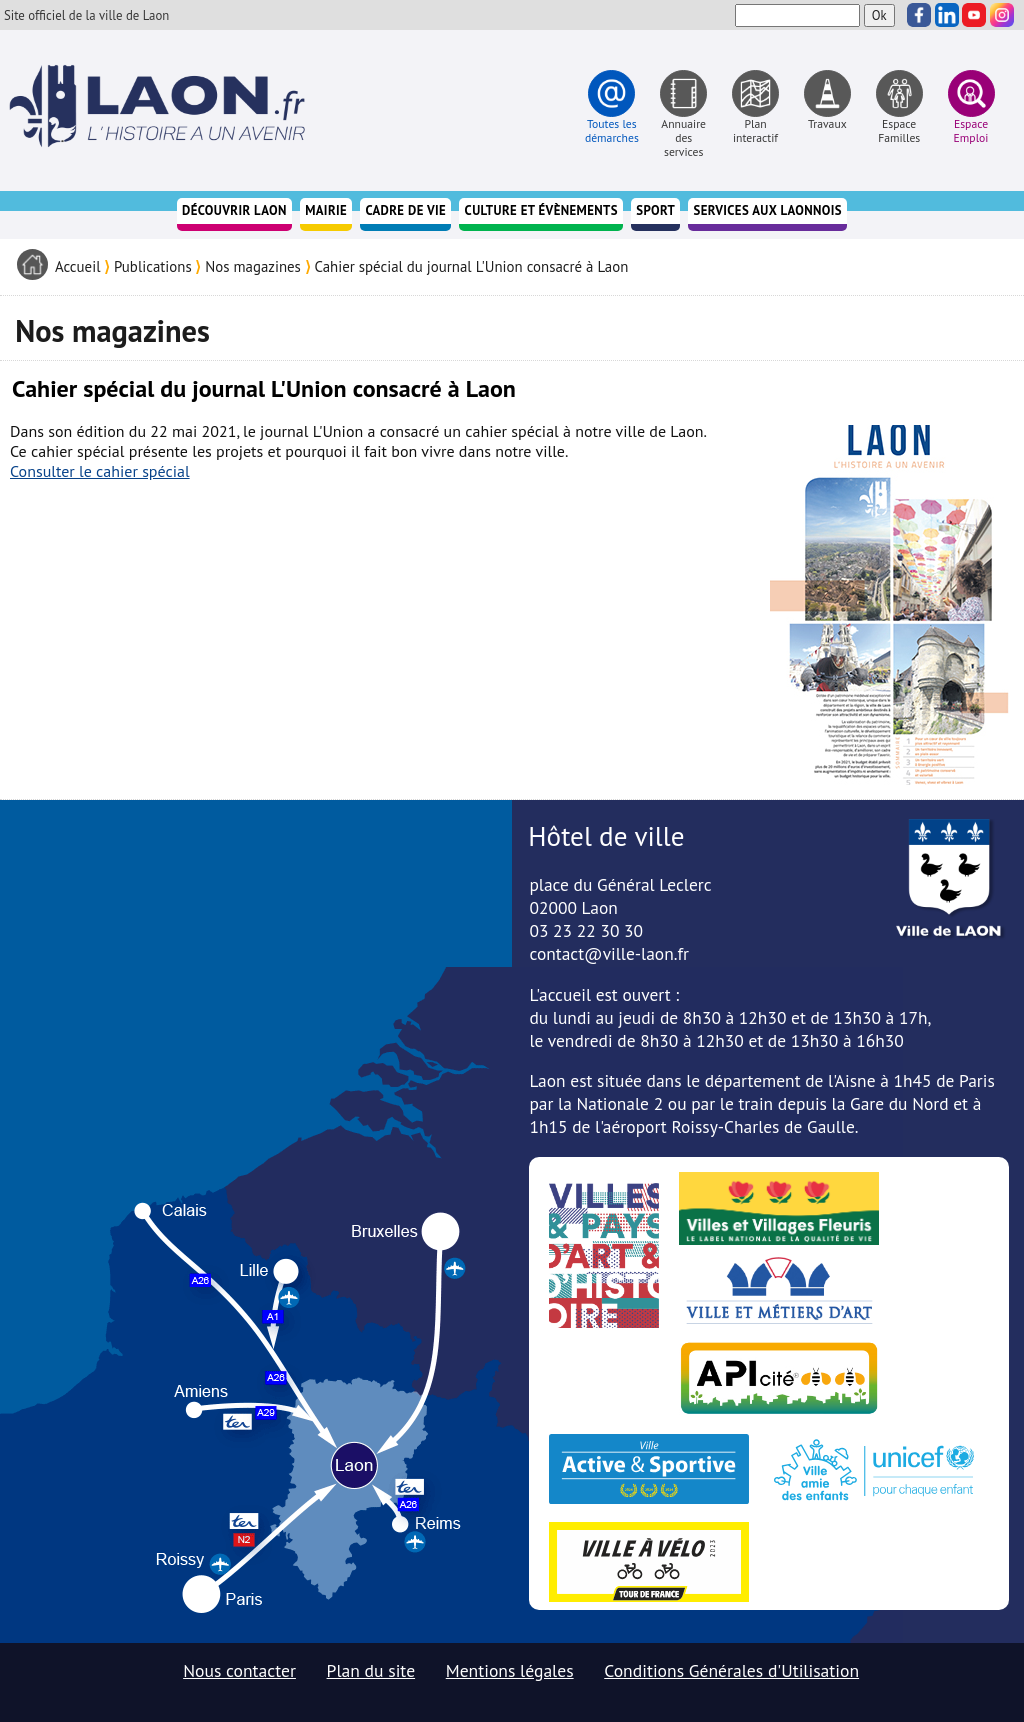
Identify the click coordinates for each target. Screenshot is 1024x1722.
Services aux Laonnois (767, 210)
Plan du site (371, 1670)
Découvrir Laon (234, 210)
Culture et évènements (541, 210)
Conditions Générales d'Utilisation (731, 1670)
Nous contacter (239, 1670)
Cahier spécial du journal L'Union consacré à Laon (471, 266)
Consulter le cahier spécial (100, 471)
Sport (655, 210)
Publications (153, 266)
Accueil (78, 266)
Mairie (326, 210)
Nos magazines (253, 266)
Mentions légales (510, 1670)
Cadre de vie (406, 210)
